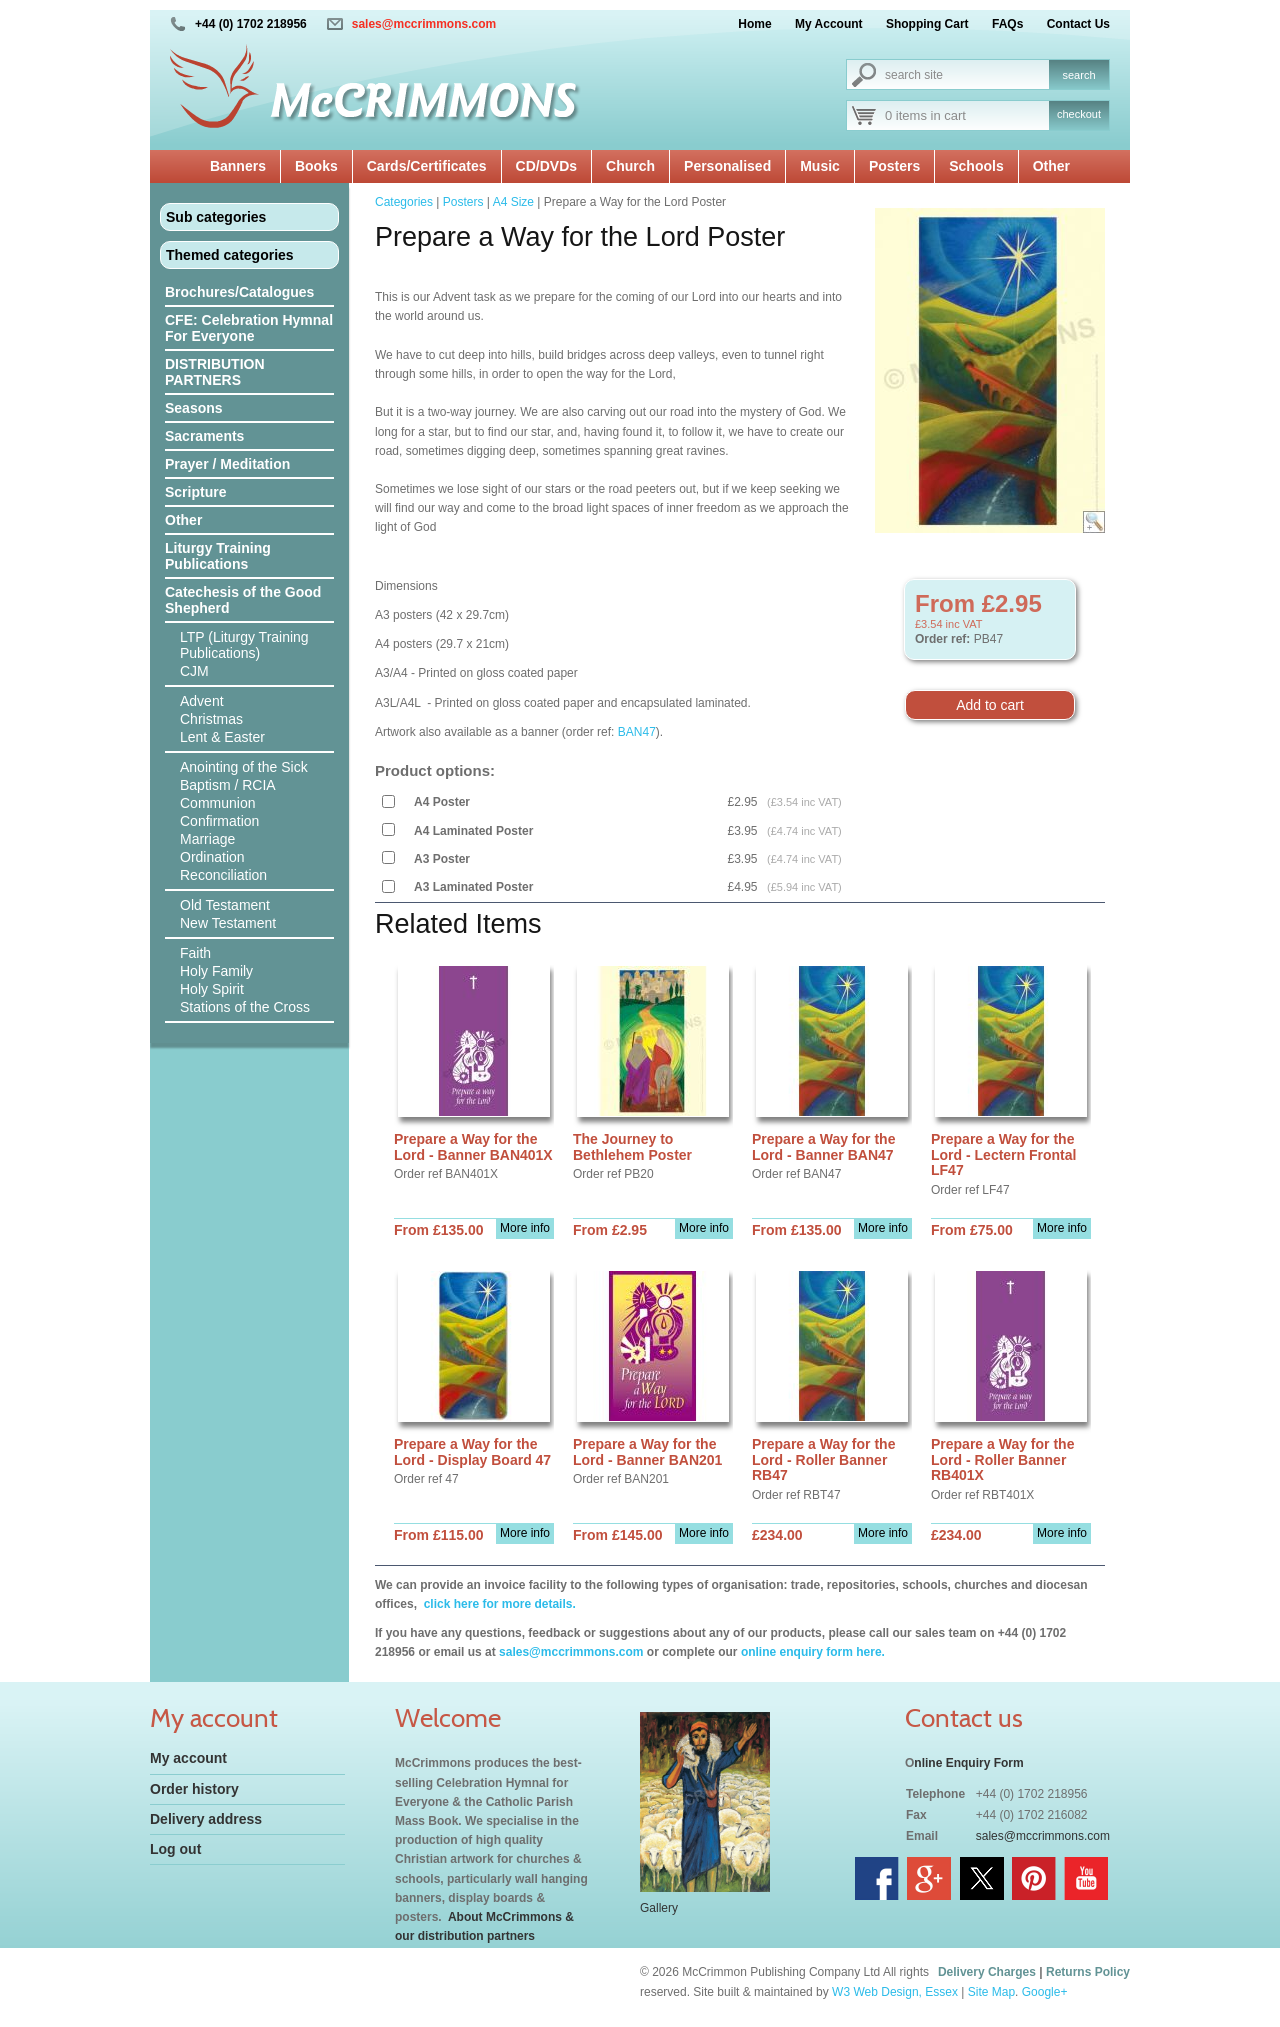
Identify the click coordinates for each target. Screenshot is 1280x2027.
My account (188, 1758)
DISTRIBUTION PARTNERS (215, 372)
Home (754, 24)
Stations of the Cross (245, 1007)
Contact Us (1078, 24)
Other (1051, 166)
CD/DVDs (546, 166)
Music (820, 166)
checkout (1079, 114)
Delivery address (206, 1819)
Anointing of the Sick (244, 767)
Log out (175, 1849)
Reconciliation (223, 875)
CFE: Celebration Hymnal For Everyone (249, 328)
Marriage (207, 839)
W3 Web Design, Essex (895, 1992)
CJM (194, 671)
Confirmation (219, 821)
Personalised (727, 166)
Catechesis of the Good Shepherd (243, 600)
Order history (194, 1789)
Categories (404, 202)
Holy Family (216, 971)
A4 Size (513, 202)
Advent (202, 701)
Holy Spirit (212, 989)
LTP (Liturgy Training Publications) (244, 645)
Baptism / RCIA (228, 785)
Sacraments (204, 436)
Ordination (212, 857)
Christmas (211, 719)
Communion (217, 803)
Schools (976, 166)
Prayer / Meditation (227, 464)
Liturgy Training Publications (218, 556)
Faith (195, 953)
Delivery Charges (987, 1972)
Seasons (194, 408)
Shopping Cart (927, 24)
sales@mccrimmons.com (424, 24)
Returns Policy (1088, 1972)
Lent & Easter (222, 737)
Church (630, 166)
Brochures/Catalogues (239, 292)
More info (525, 1228)
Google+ (1045, 1992)
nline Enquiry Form (968, 1763)
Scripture (195, 492)
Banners (238, 166)
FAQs (1007, 24)
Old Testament (225, 905)
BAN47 (637, 732)
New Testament (228, 923)
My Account (829, 24)
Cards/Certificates (427, 166)
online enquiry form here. (813, 1652)
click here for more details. (497, 1604)
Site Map (991, 1992)
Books (316, 166)
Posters (894, 166)
